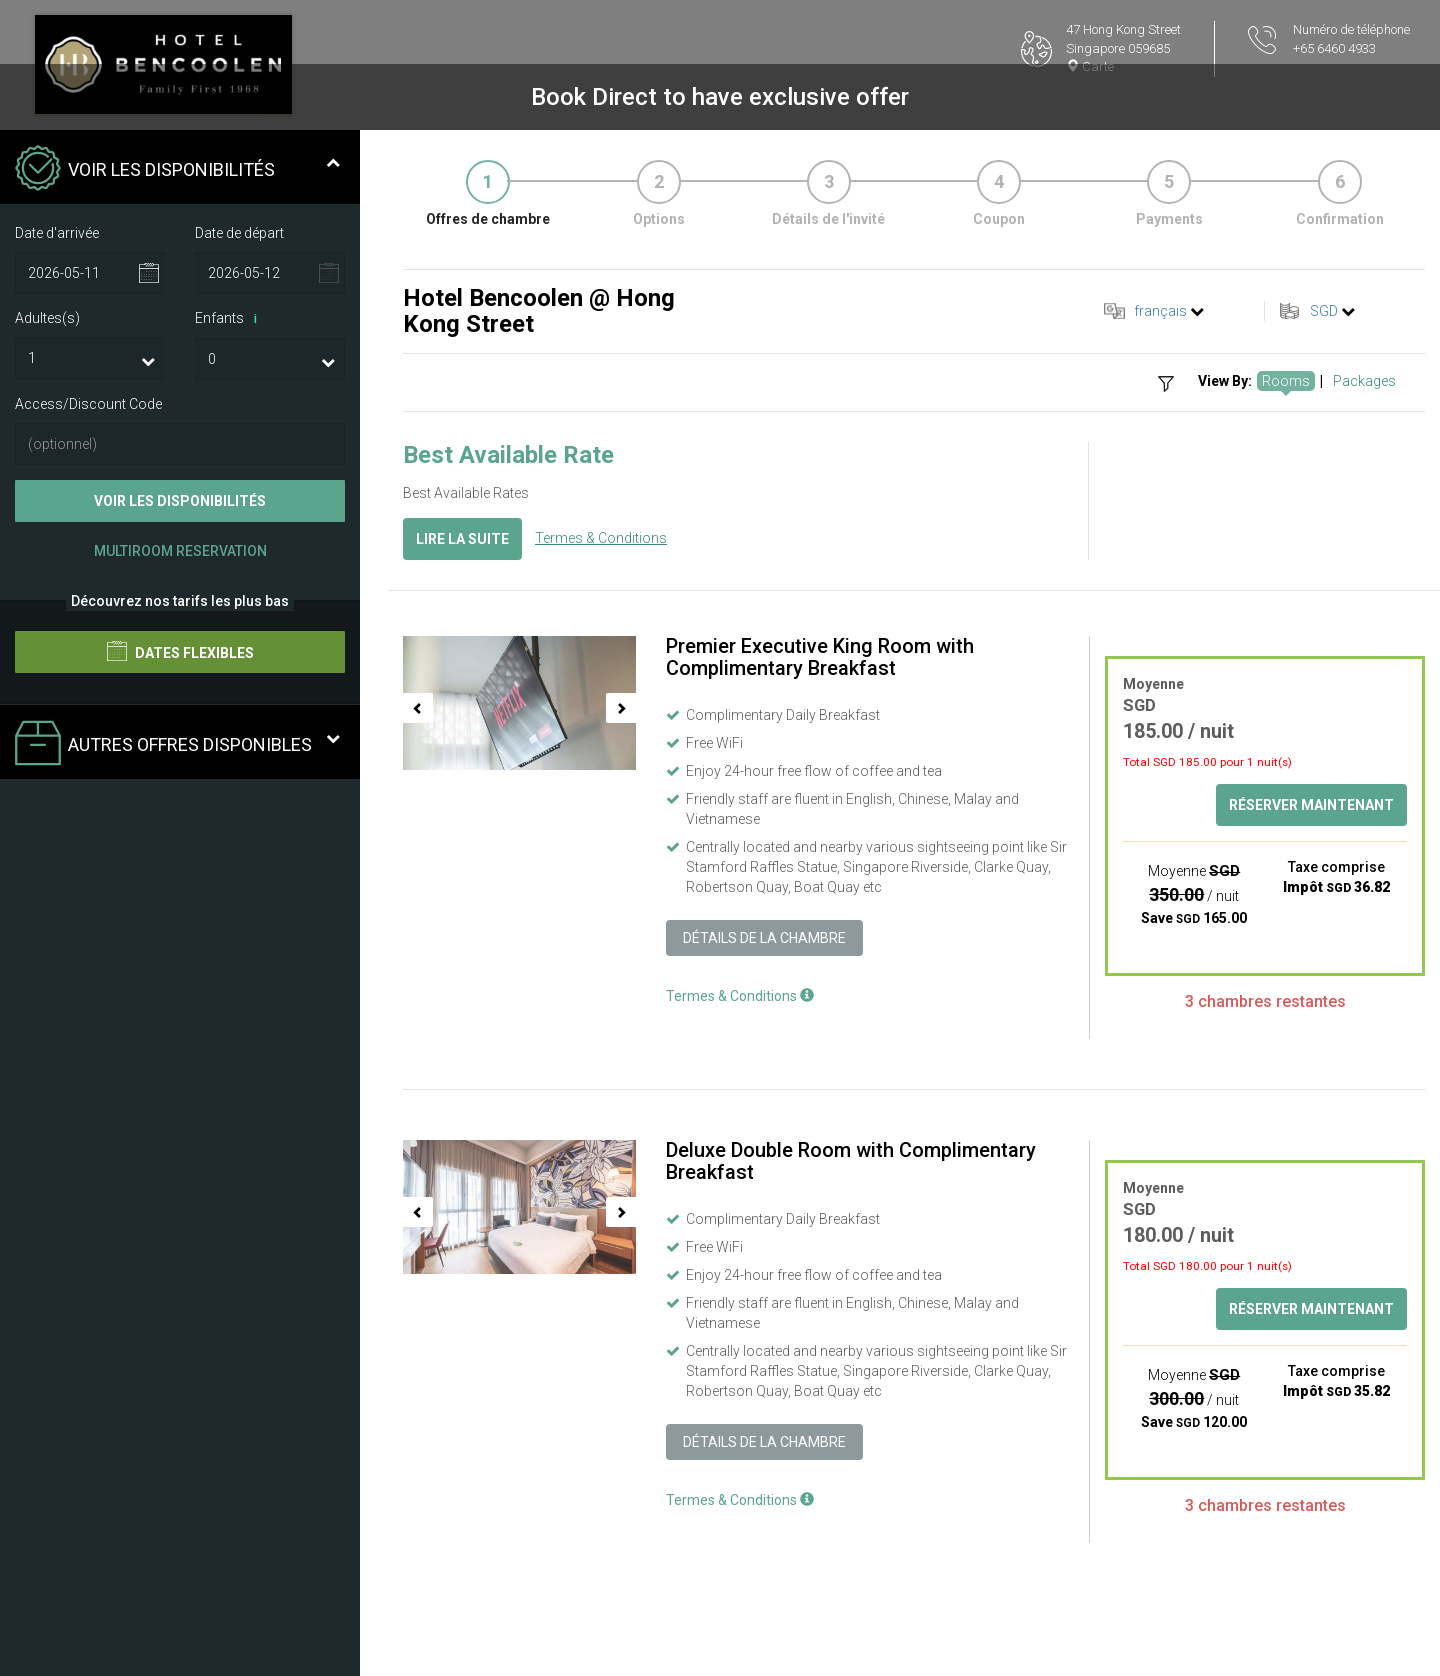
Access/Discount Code (88, 404)
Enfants (229, 319)
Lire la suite (462, 539)
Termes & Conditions (601, 538)
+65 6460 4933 (1334, 48)
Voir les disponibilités (180, 501)
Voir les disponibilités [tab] (177, 170)
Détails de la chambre (764, 938)
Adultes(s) (47, 318)
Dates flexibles (180, 651)
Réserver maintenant (1311, 805)
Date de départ (239, 233)
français (1160, 311)
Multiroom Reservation (180, 551)
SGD (1324, 311)
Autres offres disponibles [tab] (177, 745)
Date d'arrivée (57, 233)
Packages (1364, 381)
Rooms (1286, 381)
